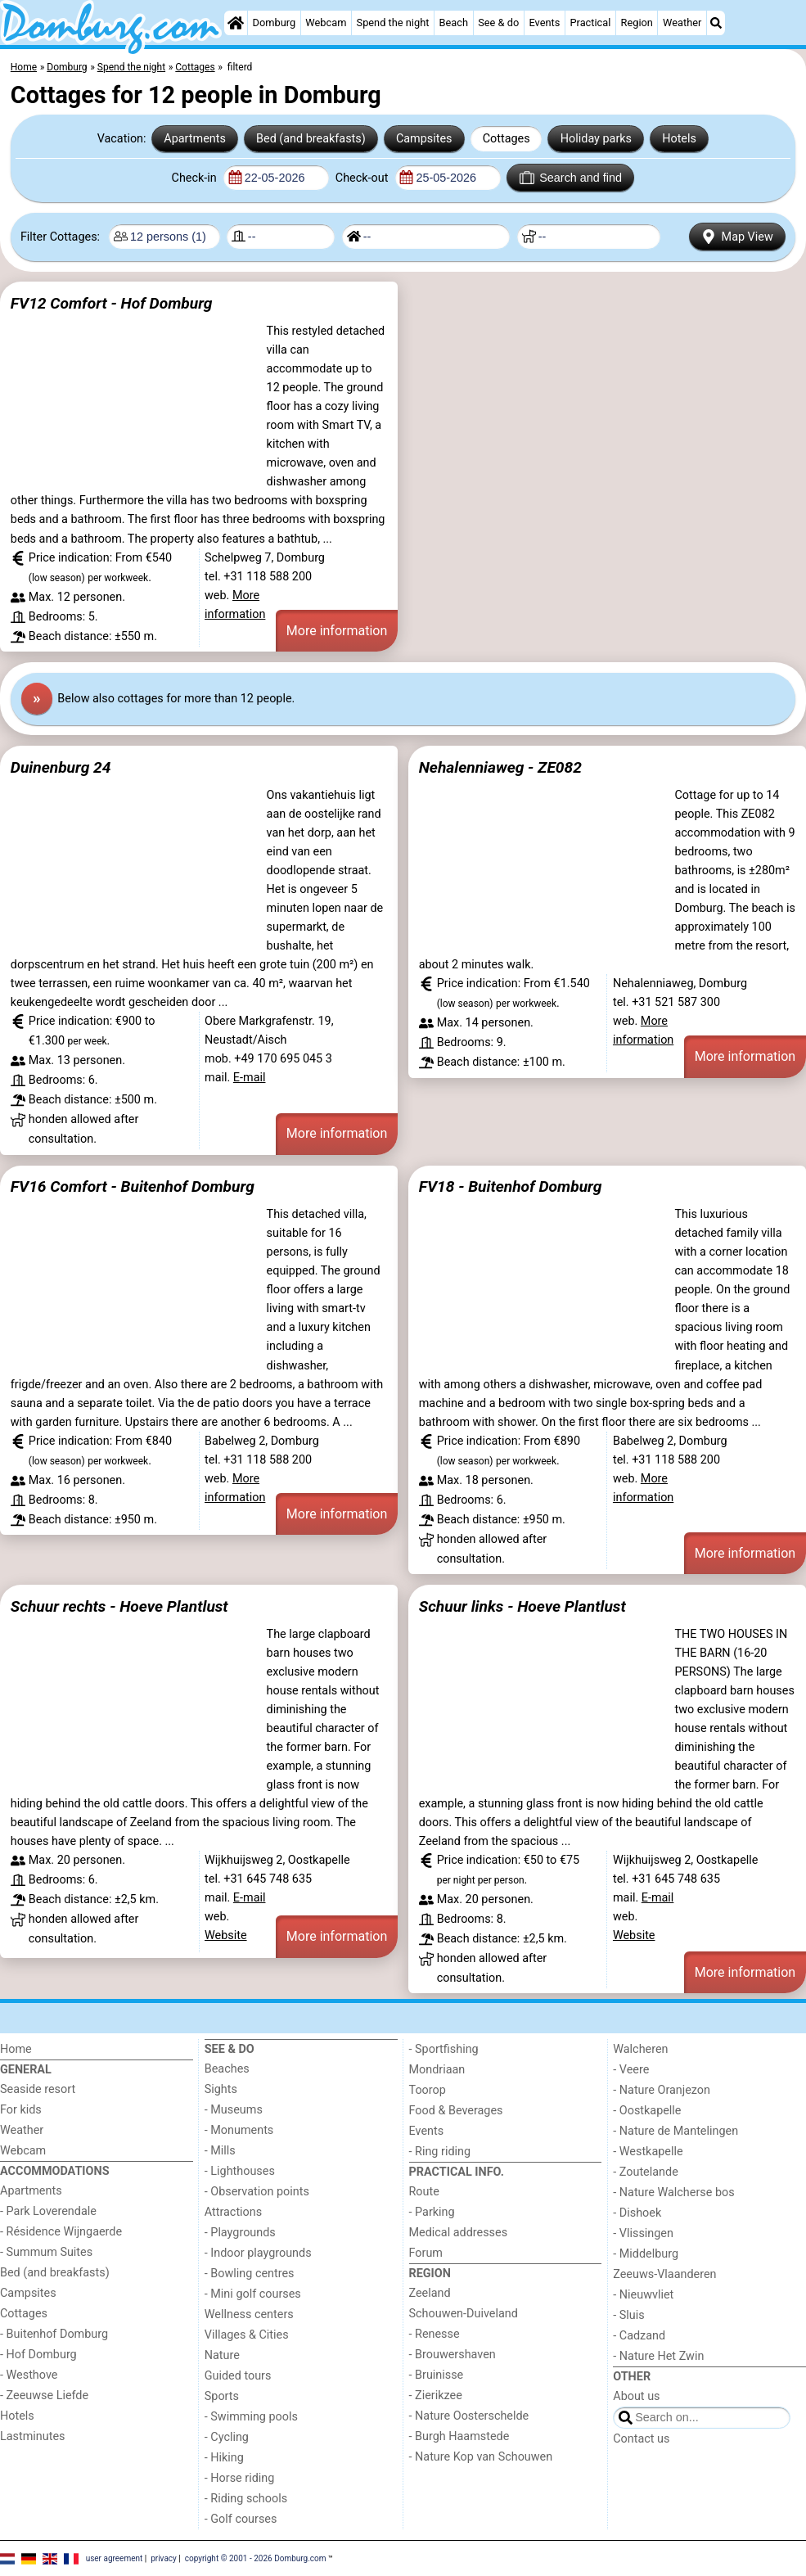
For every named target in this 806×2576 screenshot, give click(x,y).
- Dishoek (637, 2213)
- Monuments (239, 2130)
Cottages (506, 139)
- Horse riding (240, 2478)
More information (336, 630)
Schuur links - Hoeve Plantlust (522, 1606)
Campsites (424, 139)
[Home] (235, 23)
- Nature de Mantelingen (675, 2131)
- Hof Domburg (38, 2355)
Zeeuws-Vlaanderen (664, 2274)
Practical (590, 22)
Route (424, 2192)
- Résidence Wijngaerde (61, 2232)
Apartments (195, 139)
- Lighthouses (240, 2171)
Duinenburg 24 (61, 767)
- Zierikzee (435, 2395)
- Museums (234, 2110)
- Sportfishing (444, 2049)
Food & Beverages (456, 2111)
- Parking (432, 2212)
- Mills (220, 2151)
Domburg (274, 22)
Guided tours (238, 2376)
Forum (426, 2253)
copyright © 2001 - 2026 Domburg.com (255, 2557)
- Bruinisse (436, 2375)
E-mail (249, 1078)
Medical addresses (458, 2233)
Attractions (233, 2212)
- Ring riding (440, 2152)
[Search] (716, 23)
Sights (221, 2089)
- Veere (631, 2070)
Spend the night (393, 22)
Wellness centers (249, 2314)
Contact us (641, 2439)
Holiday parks (596, 139)
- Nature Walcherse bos (673, 2192)
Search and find (571, 177)
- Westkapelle (647, 2152)
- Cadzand (639, 2336)
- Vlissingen (643, 2233)
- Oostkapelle (647, 2111)
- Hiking (224, 2458)
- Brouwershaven (452, 2355)
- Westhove (28, 2375)
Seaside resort (37, 2089)
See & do (498, 22)
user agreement (114, 2557)
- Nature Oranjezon (661, 2090)
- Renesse (434, 2334)
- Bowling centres (250, 2274)
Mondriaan (437, 2070)
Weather (682, 22)
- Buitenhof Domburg (54, 2334)
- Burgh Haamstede (459, 2436)
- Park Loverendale (48, 2211)
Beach (453, 22)
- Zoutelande (645, 2172)
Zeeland (430, 2293)
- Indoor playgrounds (258, 2253)
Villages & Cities (247, 2335)
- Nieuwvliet (643, 2295)
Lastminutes (32, 2436)
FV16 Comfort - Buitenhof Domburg (132, 1186)
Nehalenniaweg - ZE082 (500, 767)
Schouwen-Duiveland (463, 2314)
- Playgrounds (240, 2233)
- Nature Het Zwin (658, 2356)
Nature (222, 2355)
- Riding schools (246, 2499)
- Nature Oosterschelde (469, 2416)
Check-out (363, 178)
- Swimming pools (251, 2417)
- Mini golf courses (253, 2294)
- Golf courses (241, 2519)
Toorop (427, 2090)
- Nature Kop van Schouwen (481, 2457)
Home (16, 2049)
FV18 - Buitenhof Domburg (510, 1186)
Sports (222, 2396)
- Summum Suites (46, 2252)
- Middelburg (645, 2254)
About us (636, 2396)
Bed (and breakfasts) (311, 139)
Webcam (325, 22)
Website (226, 1935)
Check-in (196, 178)
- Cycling (227, 2437)
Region (637, 22)
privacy (164, 2557)
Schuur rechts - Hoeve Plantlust (119, 1606)
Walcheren (640, 2049)
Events (544, 22)
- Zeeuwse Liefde (44, 2395)
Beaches (227, 2069)
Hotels (679, 139)
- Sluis (628, 2315)
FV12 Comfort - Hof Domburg (112, 303)
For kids (21, 2110)
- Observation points (257, 2192)
